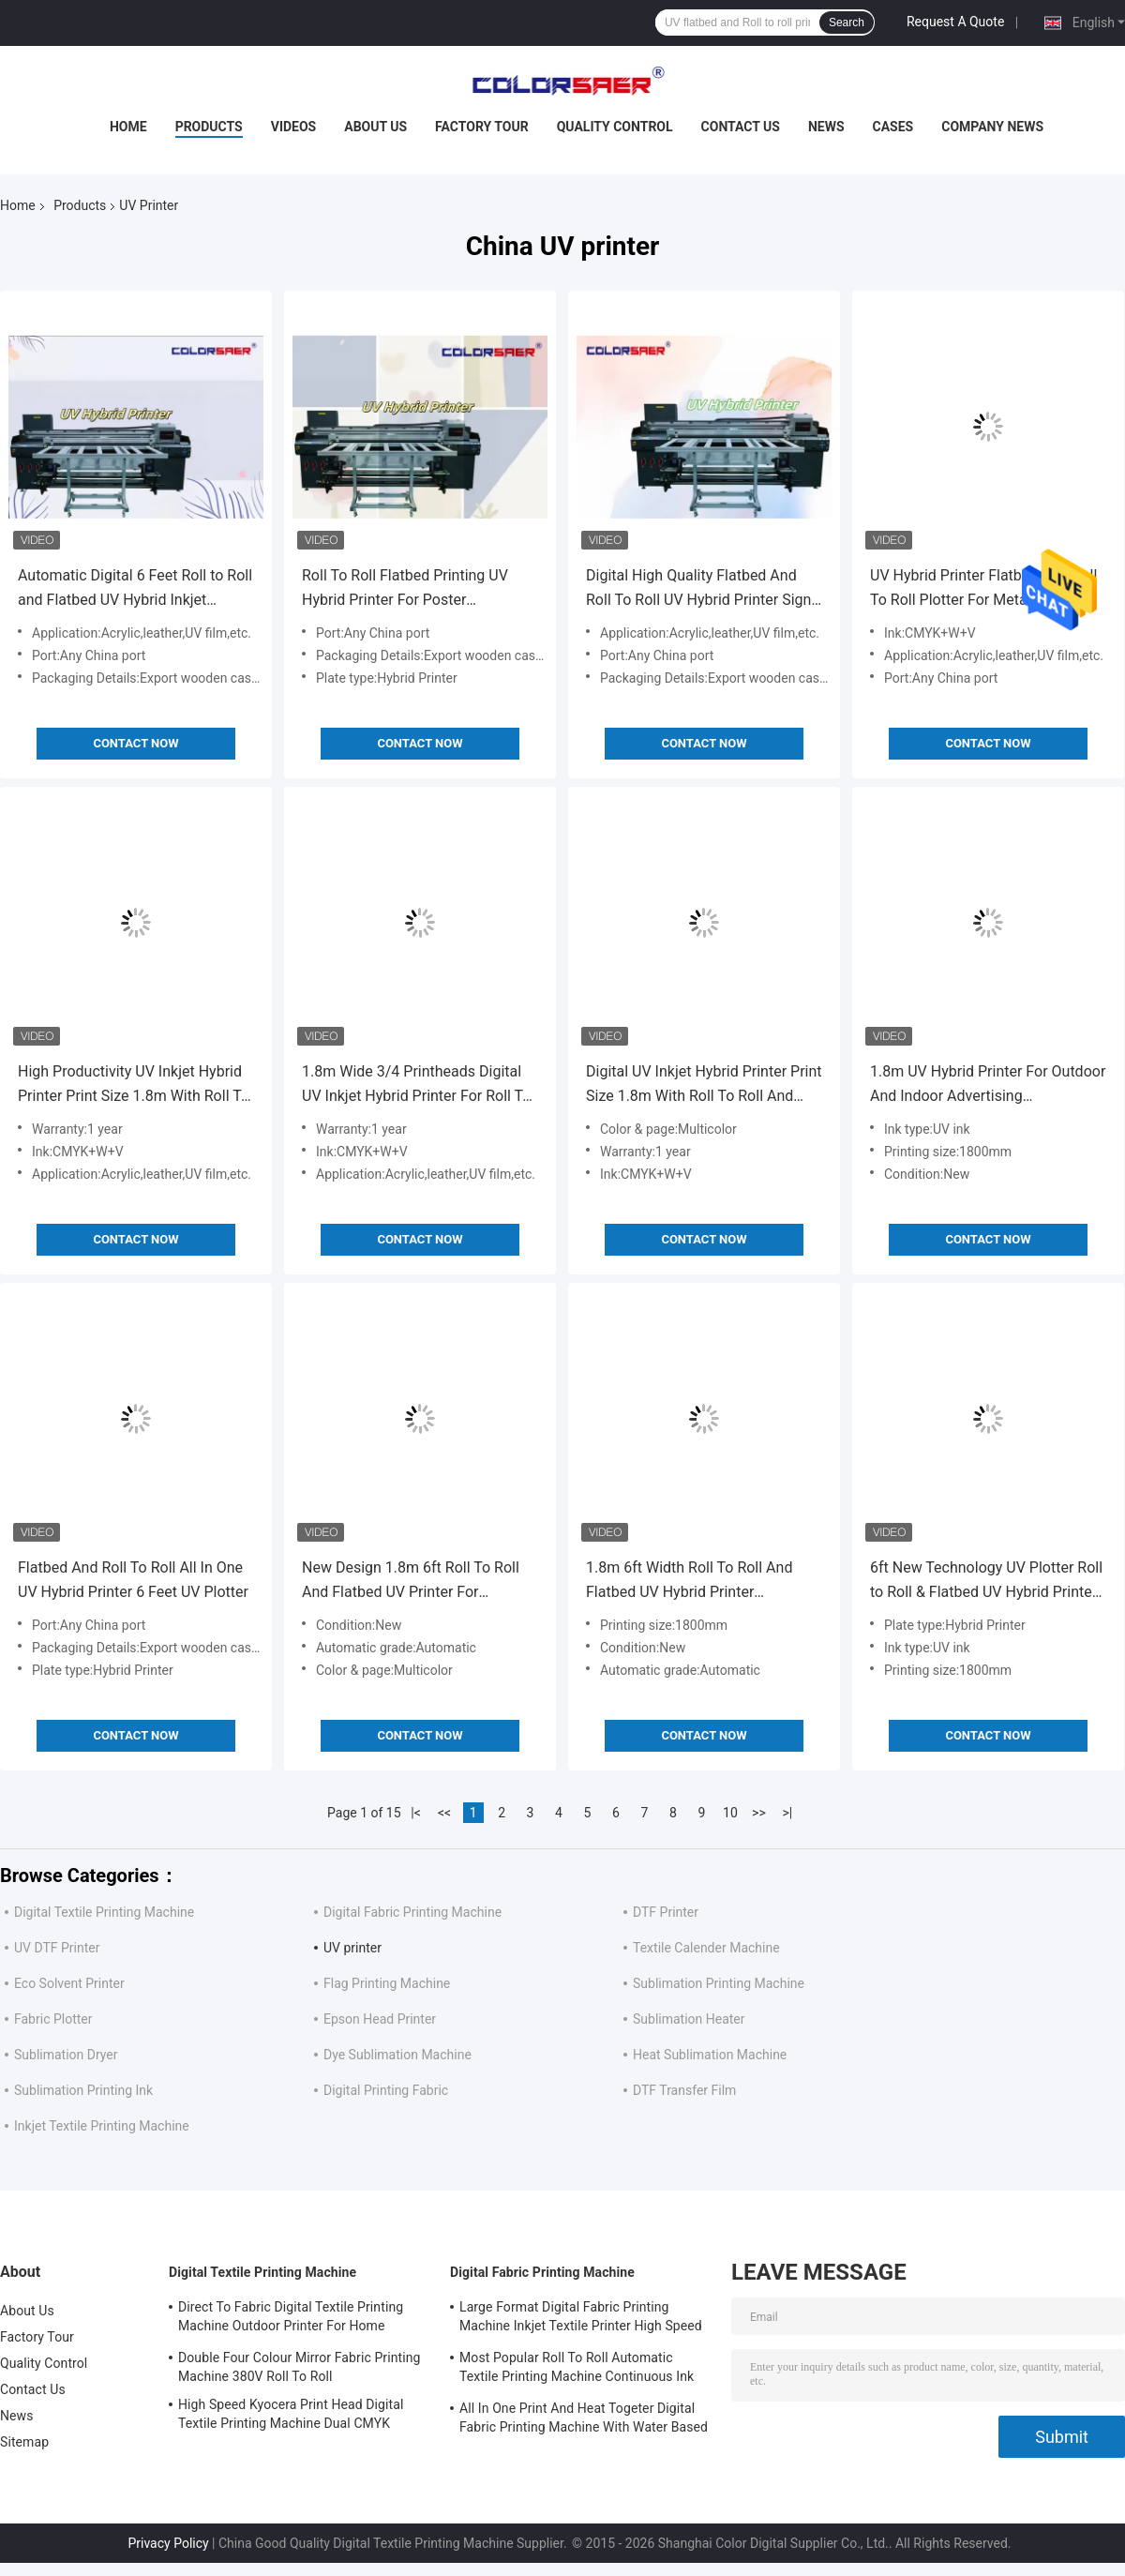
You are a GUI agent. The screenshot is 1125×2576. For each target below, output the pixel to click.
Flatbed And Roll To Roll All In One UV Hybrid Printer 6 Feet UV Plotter (133, 1580)
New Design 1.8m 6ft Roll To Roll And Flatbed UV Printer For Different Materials (410, 1581)
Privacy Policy (168, 2543)
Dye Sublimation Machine (397, 2054)
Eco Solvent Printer (69, 1983)
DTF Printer (665, 1912)
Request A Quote (955, 21)
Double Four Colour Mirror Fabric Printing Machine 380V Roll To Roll (299, 2367)
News (826, 126)
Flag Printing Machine (386, 1983)
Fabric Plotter (53, 2018)
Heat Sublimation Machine (710, 2054)
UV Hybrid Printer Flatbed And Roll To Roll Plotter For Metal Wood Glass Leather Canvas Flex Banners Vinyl (987, 589)
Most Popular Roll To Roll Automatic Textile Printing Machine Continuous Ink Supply (576, 2369)
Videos (294, 126)
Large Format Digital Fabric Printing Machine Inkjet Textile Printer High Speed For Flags (580, 2319)
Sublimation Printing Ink (83, 2090)
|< (416, 1812)
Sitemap (24, 2441)
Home (128, 126)
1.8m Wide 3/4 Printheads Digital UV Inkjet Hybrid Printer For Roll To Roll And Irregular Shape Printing (416, 1085)
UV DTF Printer (57, 1947)
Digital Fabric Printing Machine (412, 1912)
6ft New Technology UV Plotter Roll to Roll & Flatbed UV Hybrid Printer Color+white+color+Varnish (986, 1581)
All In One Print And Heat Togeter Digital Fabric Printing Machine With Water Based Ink (583, 2420)
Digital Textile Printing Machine (104, 1912)
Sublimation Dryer (66, 2054)
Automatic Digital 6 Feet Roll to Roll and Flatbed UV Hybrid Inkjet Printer (135, 589)
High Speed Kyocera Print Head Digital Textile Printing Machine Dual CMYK (290, 2414)
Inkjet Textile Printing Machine (101, 2125)
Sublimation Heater (689, 2018)
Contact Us (740, 126)
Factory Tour (482, 126)
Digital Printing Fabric (385, 2090)
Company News (992, 126)
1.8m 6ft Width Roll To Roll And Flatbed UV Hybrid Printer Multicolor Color (689, 1581)
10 (730, 1812)
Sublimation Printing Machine (718, 1983)
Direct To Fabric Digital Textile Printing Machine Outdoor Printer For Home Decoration (290, 2319)
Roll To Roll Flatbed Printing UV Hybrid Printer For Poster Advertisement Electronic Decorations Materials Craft (405, 589)
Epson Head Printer (379, 2018)
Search (846, 22)
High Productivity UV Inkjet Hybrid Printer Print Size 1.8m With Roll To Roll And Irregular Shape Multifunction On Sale (133, 1085)
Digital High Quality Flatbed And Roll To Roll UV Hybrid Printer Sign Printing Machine (698, 589)
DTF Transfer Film (684, 2090)
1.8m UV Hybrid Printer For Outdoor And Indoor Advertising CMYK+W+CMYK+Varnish (987, 1085)
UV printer (352, 1947)
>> (759, 1812)
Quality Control (615, 126)
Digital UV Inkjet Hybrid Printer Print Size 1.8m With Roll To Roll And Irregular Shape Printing (704, 1085)
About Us (375, 126)
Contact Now (135, 743)
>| (788, 1812)
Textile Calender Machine (706, 1947)
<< (444, 1812)
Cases (893, 126)
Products (209, 126)
